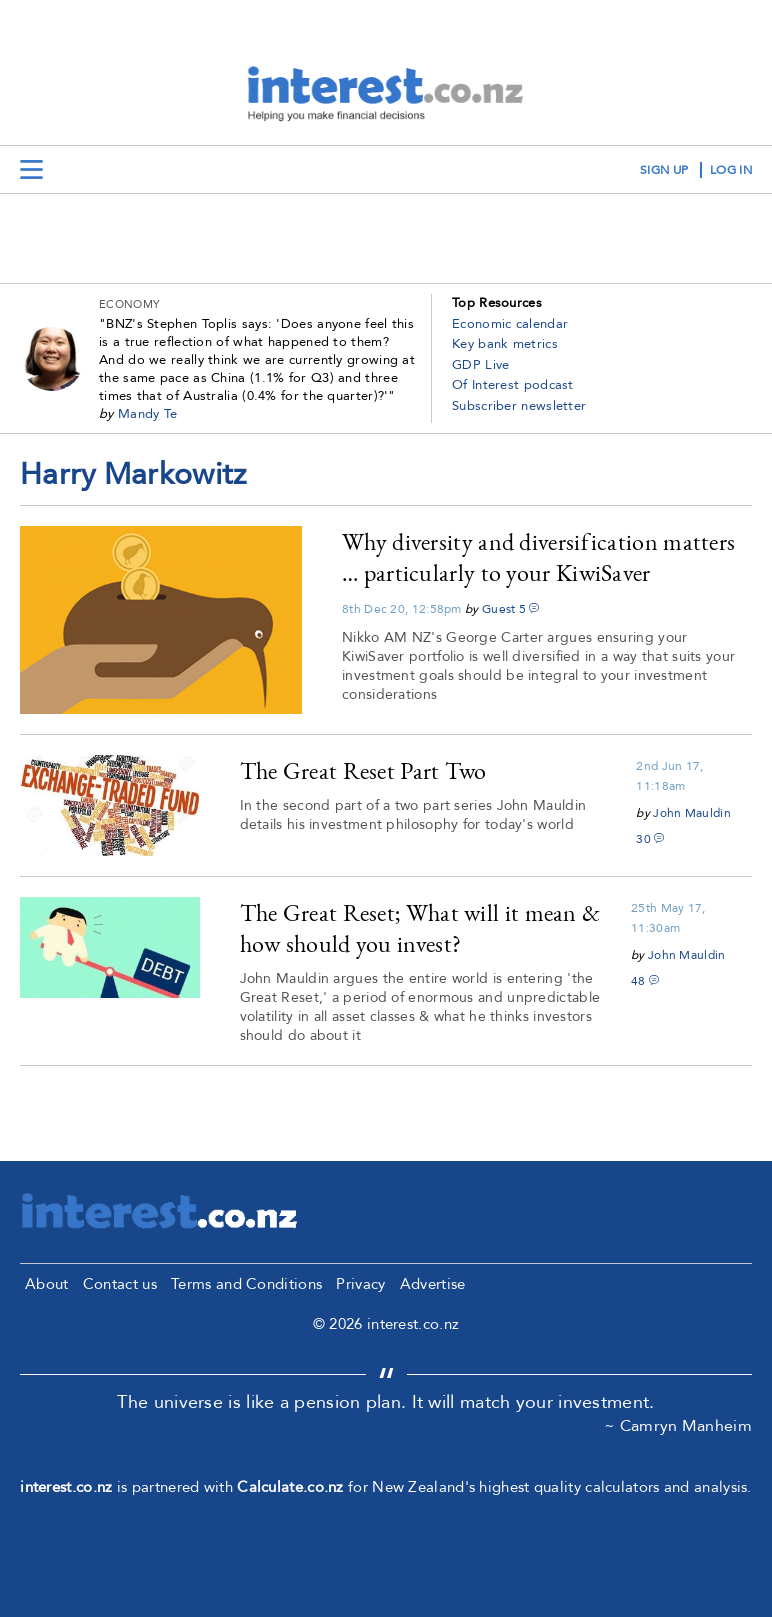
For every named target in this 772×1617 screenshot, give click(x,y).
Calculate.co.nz (290, 1487)
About (47, 1284)
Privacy (360, 1284)
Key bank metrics (505, 344)
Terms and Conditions (246, 1284)
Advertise (433, 1284)
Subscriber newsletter (519, 406)
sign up (664, 170)
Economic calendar (510, 324)
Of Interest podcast (513, 385)
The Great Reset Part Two (363, 770)
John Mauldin (692, 813)
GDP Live (480, 365)
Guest (499, 609)
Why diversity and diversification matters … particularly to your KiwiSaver (538, 557)
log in (731, 170)
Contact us (120, 1284)
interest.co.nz (66, 1487)
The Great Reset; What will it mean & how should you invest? (420, 928)
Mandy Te (147, 414)
